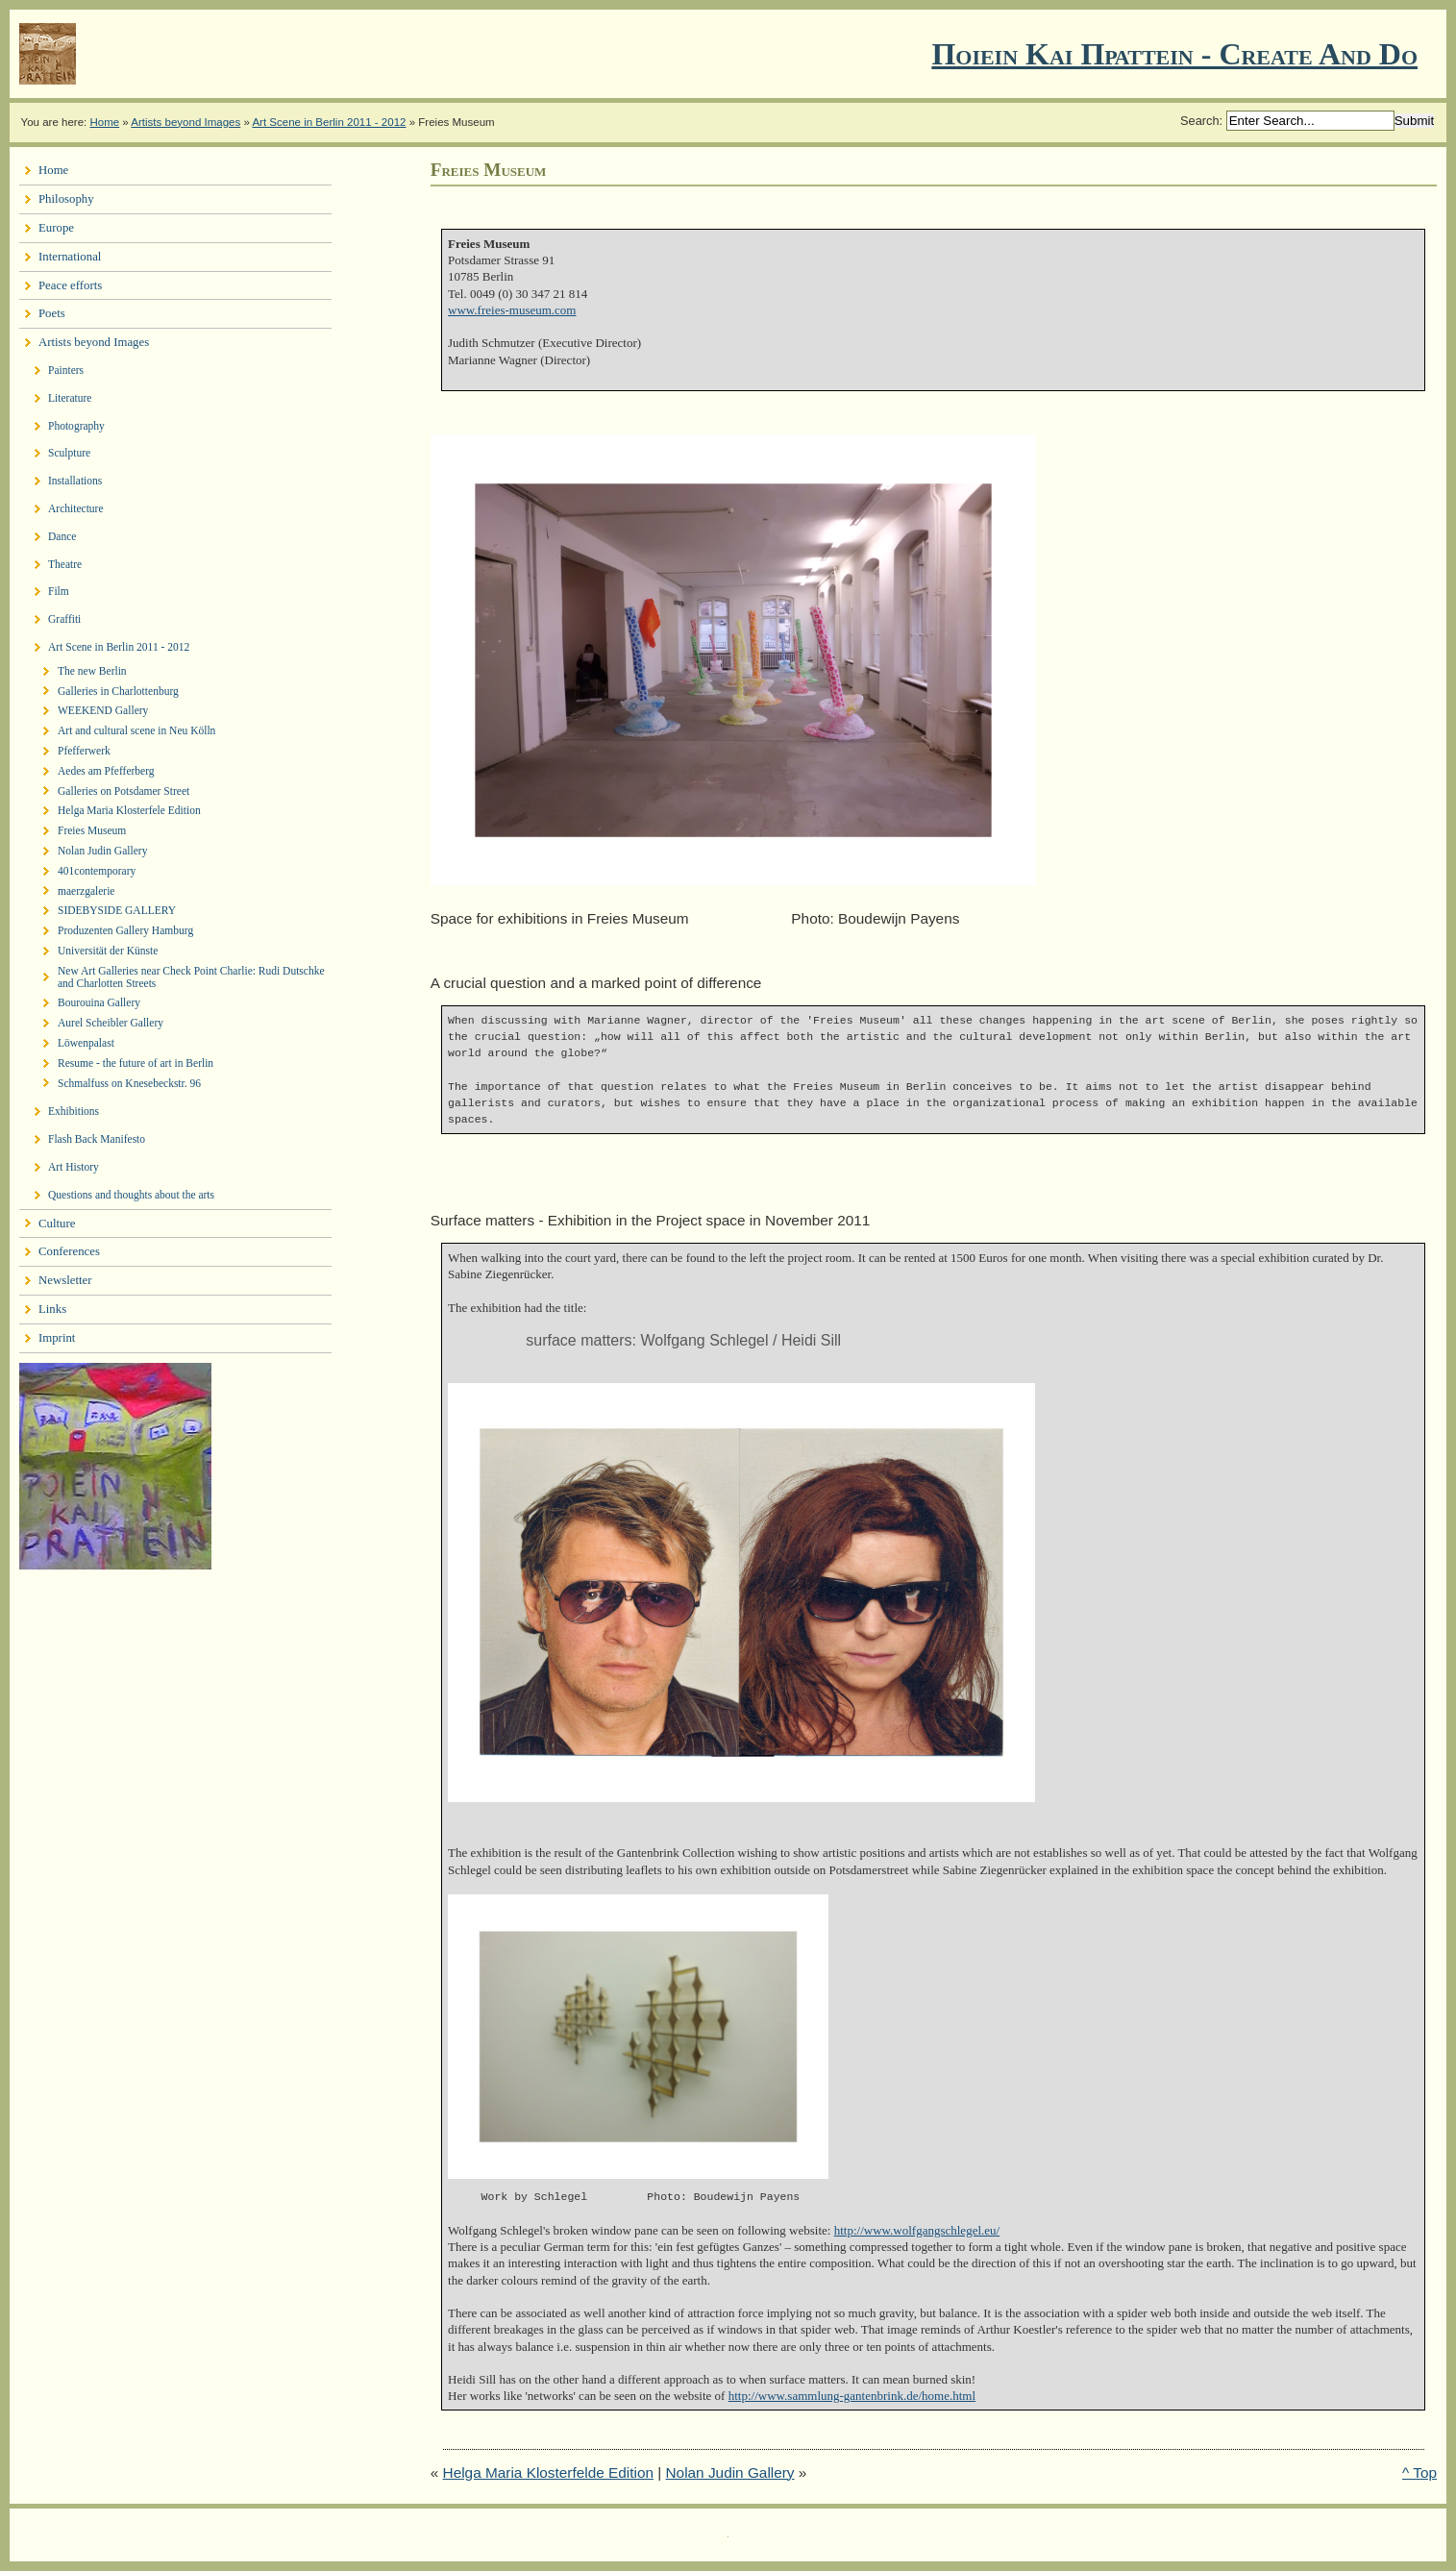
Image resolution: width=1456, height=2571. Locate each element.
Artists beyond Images (185, 122)
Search (1200, 120)
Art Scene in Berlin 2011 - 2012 (329, 122)
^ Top (1419, 2472)
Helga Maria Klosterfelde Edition (548, 2472)
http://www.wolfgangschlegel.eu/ (916, 2230)
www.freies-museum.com (512, 310)
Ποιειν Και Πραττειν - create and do (1174, 54)
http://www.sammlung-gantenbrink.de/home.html (851, 2395)
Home (104, 122)
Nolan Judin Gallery (730, 2472)
